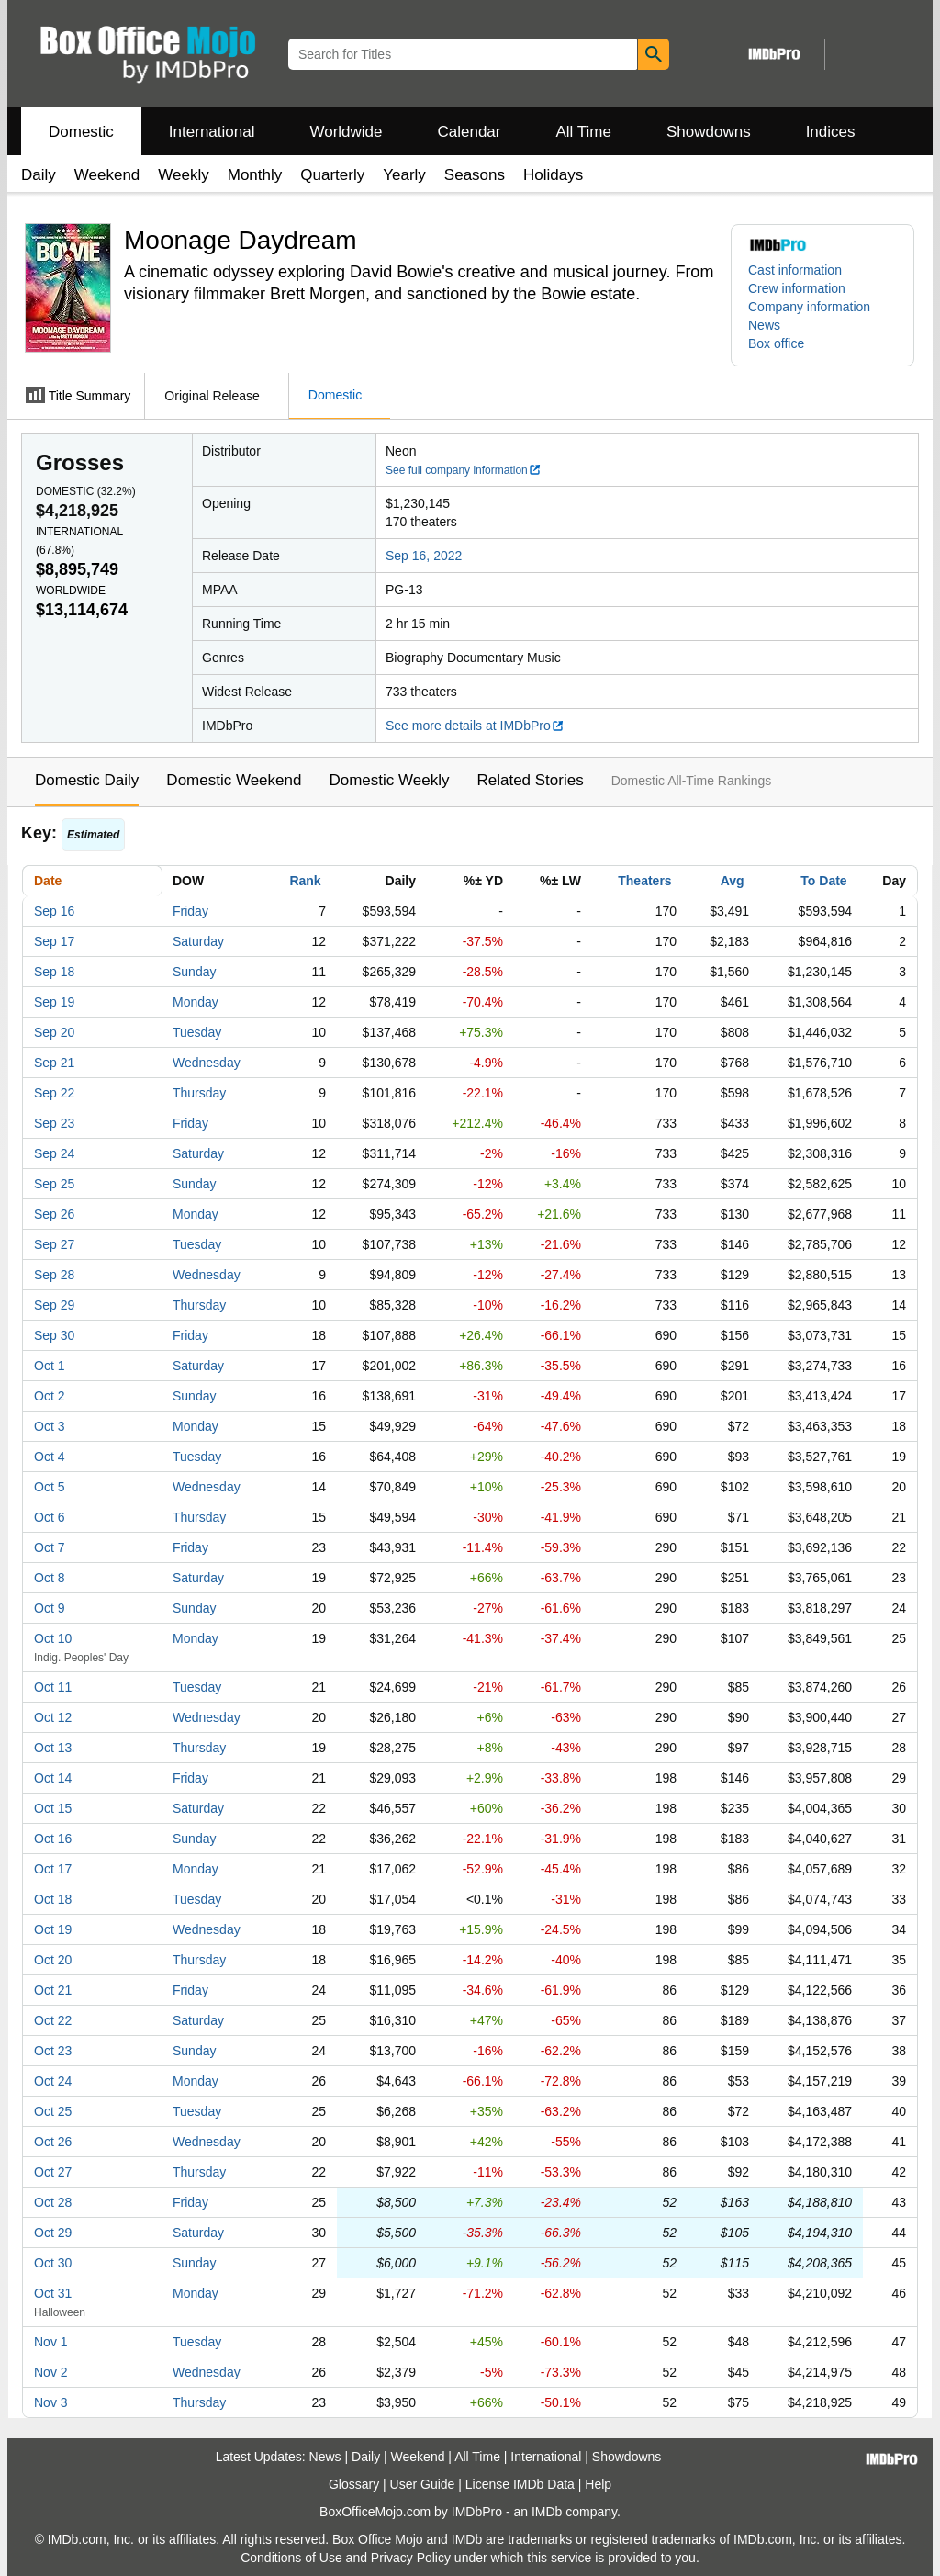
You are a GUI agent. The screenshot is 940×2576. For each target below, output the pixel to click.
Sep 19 (54, 1002)
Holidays (553, 175)
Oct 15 (53, 1808)
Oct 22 (53, 2020)
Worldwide (345, 132)
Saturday (198, 941)
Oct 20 (53, 1959)
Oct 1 (49, 1365)
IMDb (547, 2511)
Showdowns (708, 132)
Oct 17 (53, 1869)
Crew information (796, 288)
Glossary (354, 2484)
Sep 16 (54, 911)
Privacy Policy (411, 2557)
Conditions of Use (291, 2557)
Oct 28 (53, 2202)
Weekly (183, 175)
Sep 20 (54, 1032)
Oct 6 (49, 1517)
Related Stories (529, 780)
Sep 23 (54, 1123)
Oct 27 (53, 2172)
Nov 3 (51, 2402)
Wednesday (207, 1062)
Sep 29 (54, 1305)
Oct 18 (53, 1899)
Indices (831, 132)
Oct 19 (53, 1929)
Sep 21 (54, 1062)
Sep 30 (54, 1335)
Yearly (404, 175)
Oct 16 (53, 1838)
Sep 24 (54, 1153)
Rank (304, 880)
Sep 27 (54, 1244)
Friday (190, 911)
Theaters (644, 880)
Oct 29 (53, 2232)
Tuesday (197, 1032)
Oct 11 (53, 1687)
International (212, 132)
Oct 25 (53, 2111)
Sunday (194, 971)
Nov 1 (51, 2341)
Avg (732, 880)
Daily (38, 175)
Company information (809, 306)
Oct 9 (49, 1608)
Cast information (795, 270)
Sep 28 (54, 1274)
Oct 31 (53, 2293)
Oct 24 (53, 2081)
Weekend (107, 175)
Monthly (255, 175)
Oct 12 (53, 1717)
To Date (823, 880)
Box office (776, 343)
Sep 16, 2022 (424, 555)
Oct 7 (49, 1547)
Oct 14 (53, 1778)
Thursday (199, 1093)
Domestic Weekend (233, 780)
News (764, 325)
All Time (583, 132)
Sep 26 (54, 1214)
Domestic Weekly (389, 780)
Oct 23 (53, 2050)
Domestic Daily (87, 780)
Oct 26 (53, 2141)
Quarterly (332, 175)
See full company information (464, 470)
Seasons (474, 175)
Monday (195, 1002)
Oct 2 (49, 1396)
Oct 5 (49, 1486)
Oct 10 (53, 1638)
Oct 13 (53, 1747)
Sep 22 (54, 1093)
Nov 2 (51, 2372)
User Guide (422, 2484)
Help (598, 2484)
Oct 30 (53, 2262)
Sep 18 (54, 971)
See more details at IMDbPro (475, 725)
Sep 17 (54, 941)
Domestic (81, 132)
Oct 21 (53, 1990)
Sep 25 (54, 1183)
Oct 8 (49, 1577)
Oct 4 (49, 1456)
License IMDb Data (520, 2484)
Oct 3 (49, 1426)
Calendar (469, 132)
